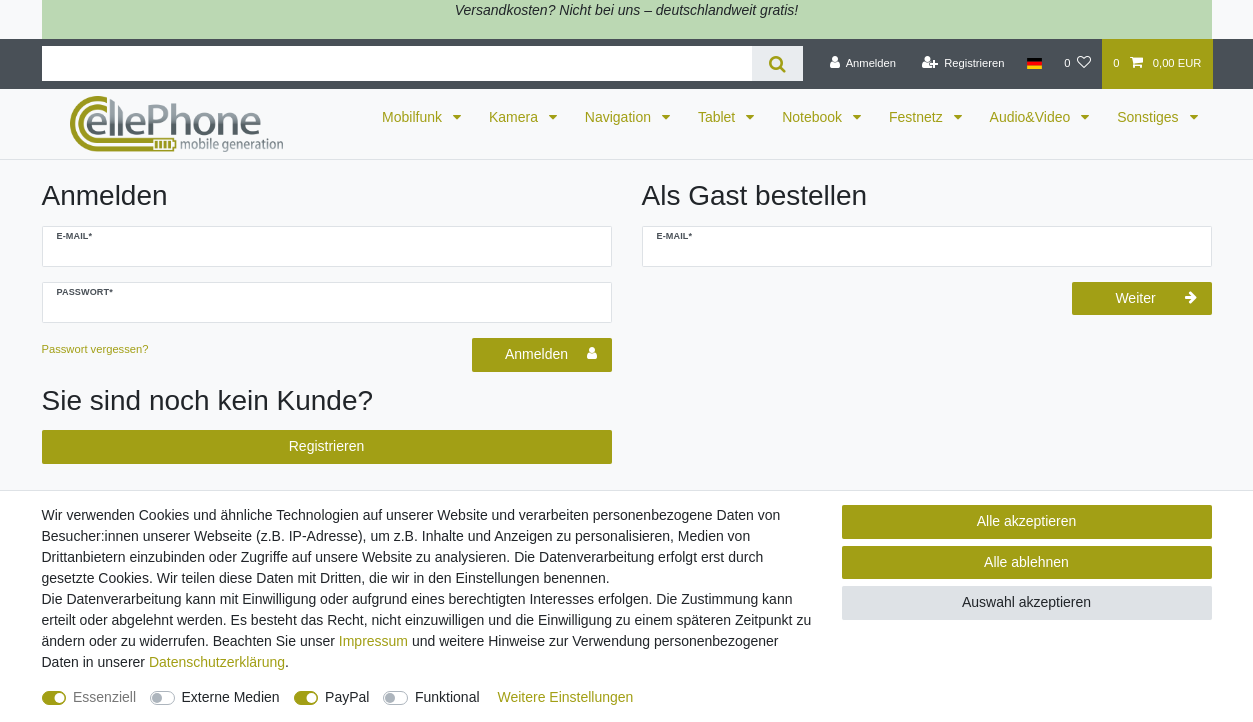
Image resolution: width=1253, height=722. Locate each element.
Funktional (447, 697)
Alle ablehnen (1026, 562)
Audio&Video (1032, 117)
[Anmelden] (862, 64)
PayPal (347, 697)
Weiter (1155, 298)
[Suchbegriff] (397, 63)
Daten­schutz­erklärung (217, 662)
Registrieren (326, 446)
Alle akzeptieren (1027, 521)
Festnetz (918, 117)
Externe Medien (231, 697)
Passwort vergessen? (95, 349)
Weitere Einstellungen (565, 697)
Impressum (373, 641)
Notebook (814, 117)
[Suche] (777, 63)
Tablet (718, 117)
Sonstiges (1149, 117)
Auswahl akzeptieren (1026, 602)
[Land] (1034, 64)
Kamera (515, 117)
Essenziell (104, 697)
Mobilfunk (414, 117)
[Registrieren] (962, 64)
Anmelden (551, 354)
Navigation (620, 117)
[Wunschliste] (1077, 64)
